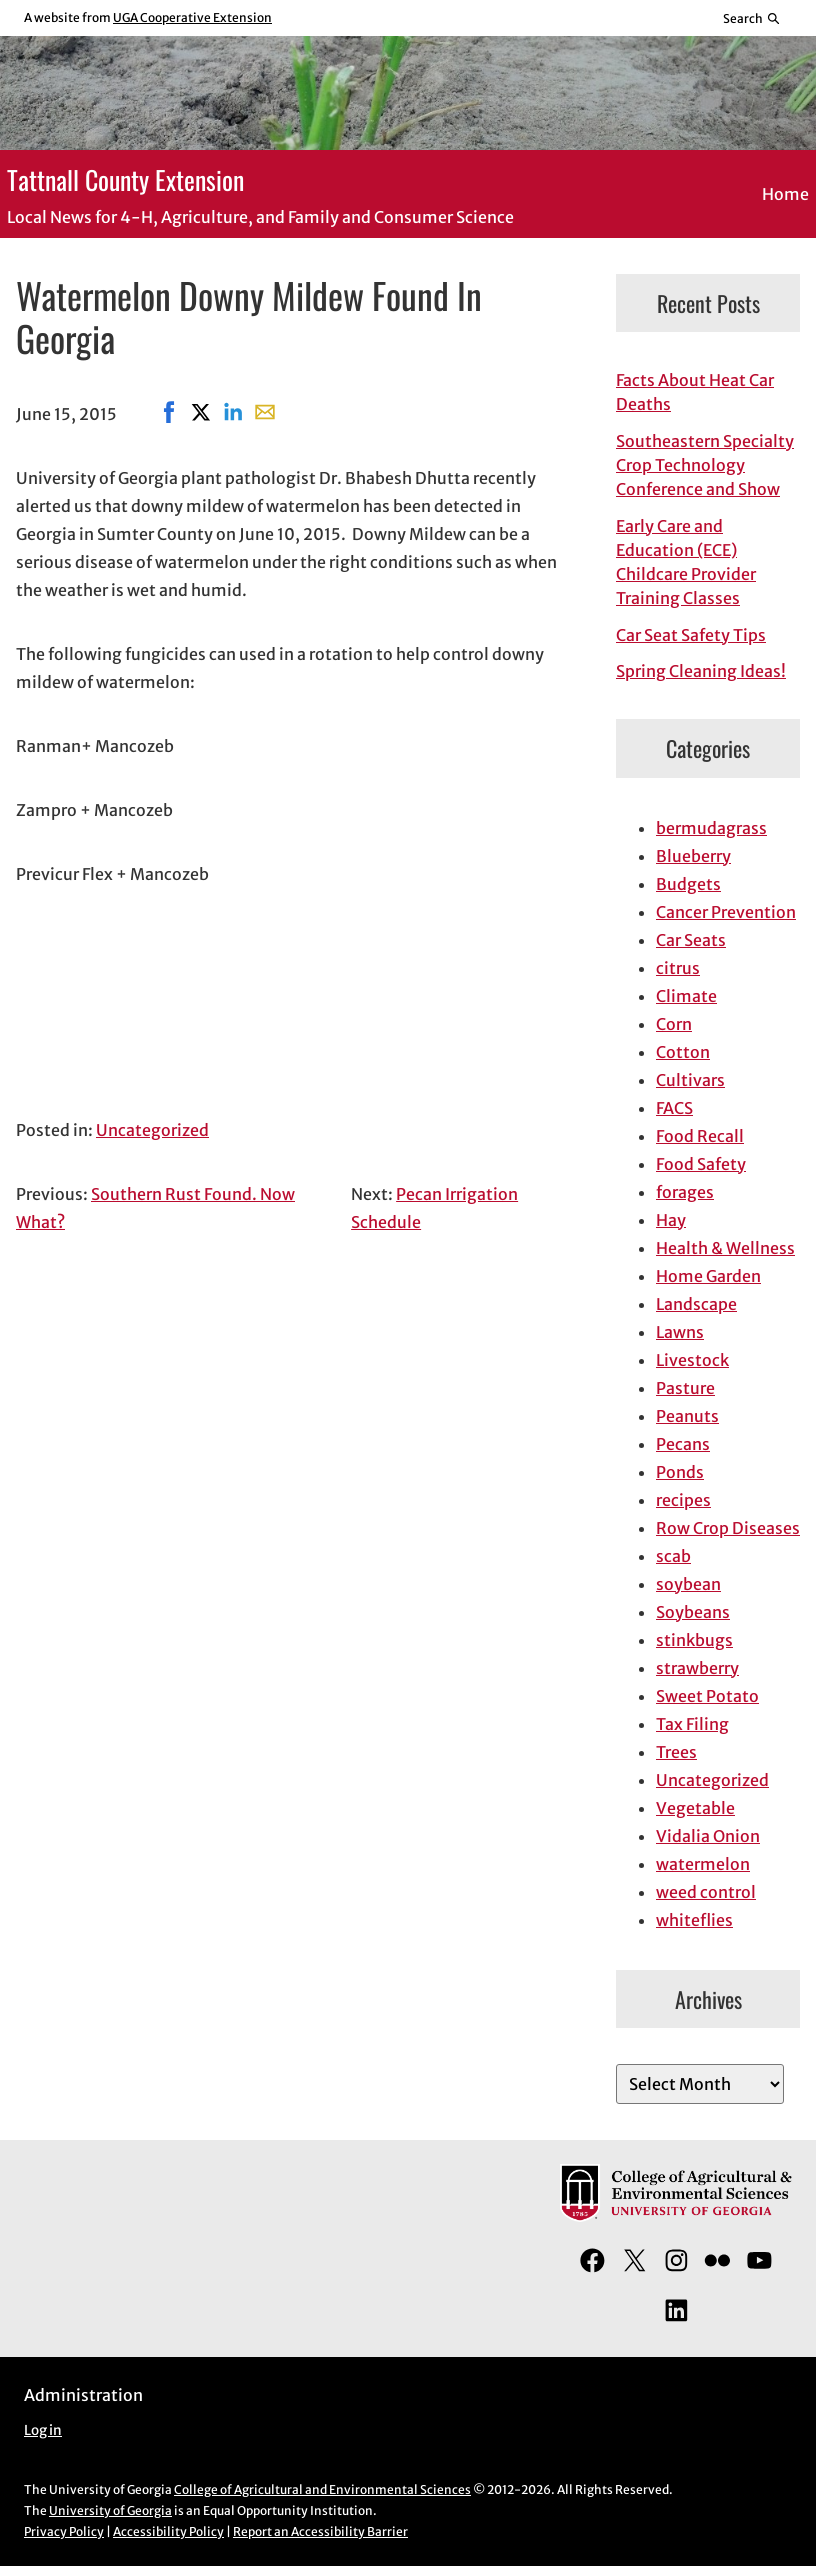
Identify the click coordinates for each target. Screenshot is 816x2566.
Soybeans (693, 1612)
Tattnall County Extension (125, 179)
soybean (688, 1584)
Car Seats (691, 940)
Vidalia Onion (708, 1836)
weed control (706, 1892)
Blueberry (693, 856)
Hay (671, 1220)
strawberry (697, 1668)
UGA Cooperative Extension (192, 17)
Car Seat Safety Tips (691, 635)
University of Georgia (110, 2510)
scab (673, 1556)
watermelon (703, 1864)
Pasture (685, 1388)
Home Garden (708, 1276)
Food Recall (700, 1136)
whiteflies (694, 1920)
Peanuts (687, 1416)
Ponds (680, 1472)
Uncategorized (152, 1130)
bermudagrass (711, 828)
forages (685, 1192)
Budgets (688, 884)
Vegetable (695, 1808)
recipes (683, 1500)
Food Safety (701, 1164)
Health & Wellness (725, 1248)
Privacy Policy (64, 2531)
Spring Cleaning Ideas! (701, 671)
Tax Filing (692, 1724)
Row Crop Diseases (728, 1528)
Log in (43, 2430)
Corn (674, 1024)
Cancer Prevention (726, 912)
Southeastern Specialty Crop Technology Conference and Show (705, 465)
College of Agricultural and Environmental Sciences (322, 2489)
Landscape (696, 1304)
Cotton (683, 1052)
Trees (676, 1752)
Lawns (680, 1332)
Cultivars (690, 1080)
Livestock (692, 1360)
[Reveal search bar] (752, 18)
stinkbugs (694, 1640)
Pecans (683, 1444)
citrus (678, 968)
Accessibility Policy (168, 2531)
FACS (674, 1108)
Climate (686, 996)
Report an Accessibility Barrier (320, 2531)
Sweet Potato (707, 1696)
